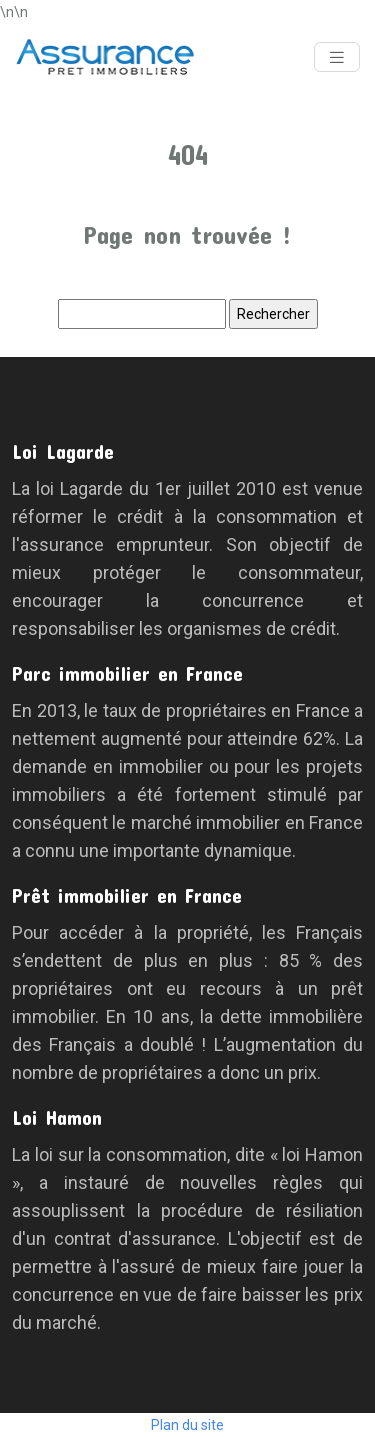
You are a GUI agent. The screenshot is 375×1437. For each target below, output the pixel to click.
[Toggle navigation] (337, 57)
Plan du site (187, 1425)
